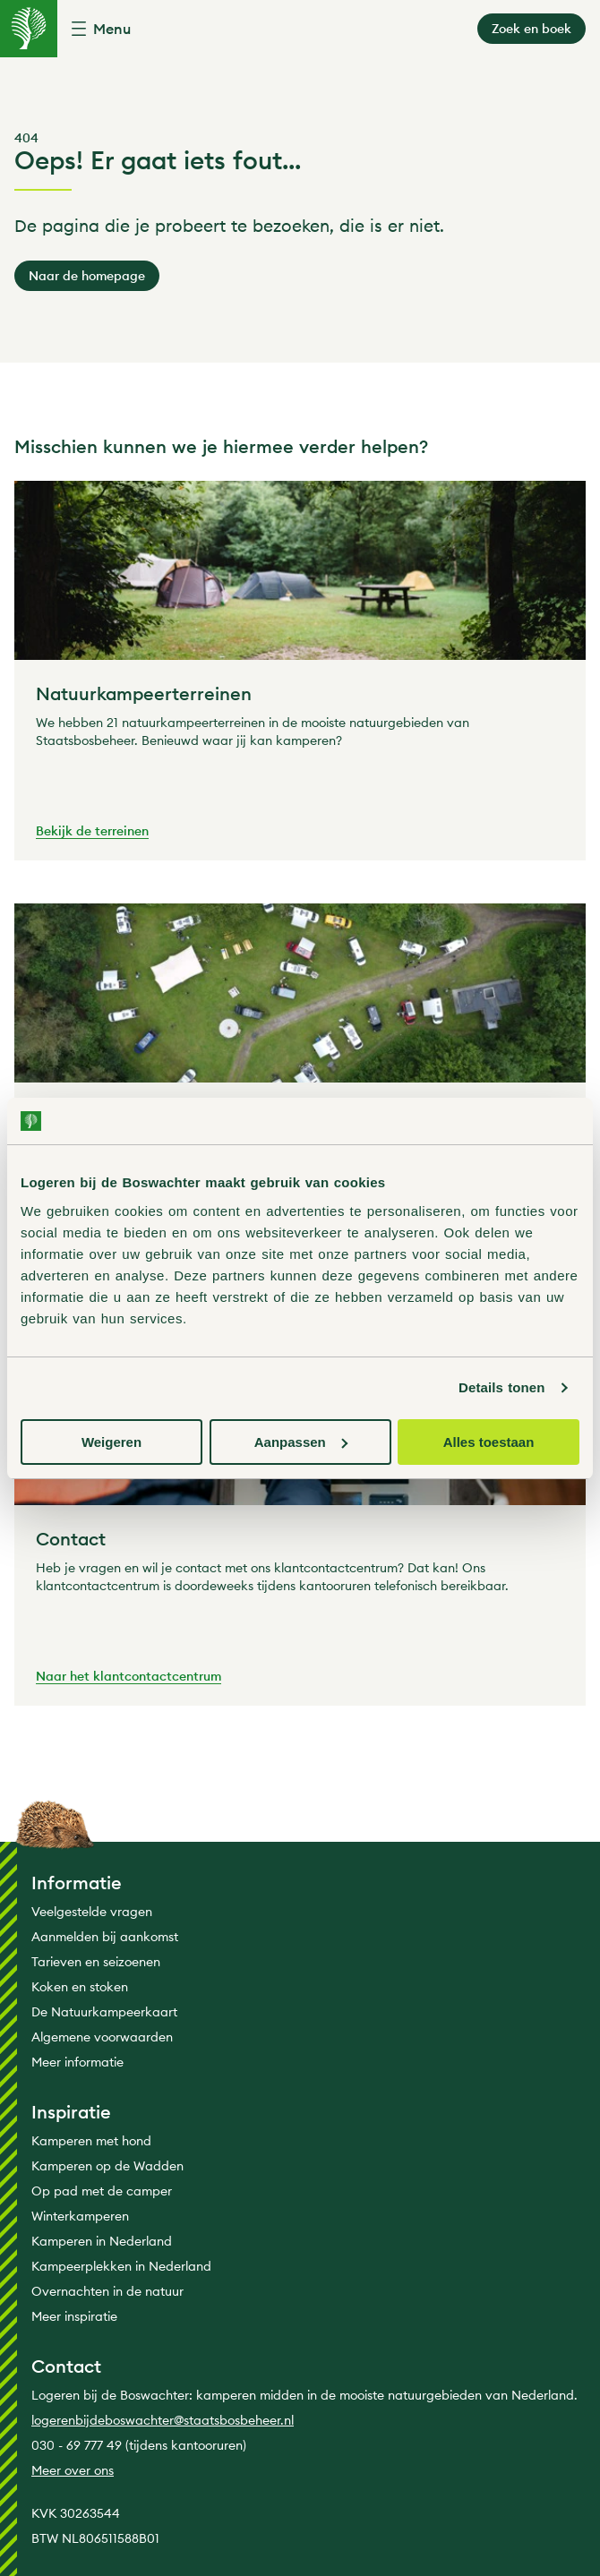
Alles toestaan (489, 1442)
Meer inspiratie (74, 2316)
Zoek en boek (531, 29)
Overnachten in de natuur (107, 2291)
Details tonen (501, 1387)
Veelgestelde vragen (91, 1912)
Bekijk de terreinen (92, 832)
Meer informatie (77, 2062)
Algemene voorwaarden (102, 2037)
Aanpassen (300, 1442)
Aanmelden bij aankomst (104, 1937)
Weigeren (111, 1442)
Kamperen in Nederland (101, 2241)
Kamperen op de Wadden (107, 2166)
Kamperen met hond (91, 2141)
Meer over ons (72, 2470)
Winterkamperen (80, 2216)
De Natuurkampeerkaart (104, 2012)
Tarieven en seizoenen (95, 1962)
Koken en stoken (79, 1987)
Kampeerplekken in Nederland (121, 2266)
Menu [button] (112, 29)
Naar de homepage (87, 276)
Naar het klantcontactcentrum (128, 1677)
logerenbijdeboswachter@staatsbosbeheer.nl (162, 2420)
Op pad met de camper (101, 2191)
